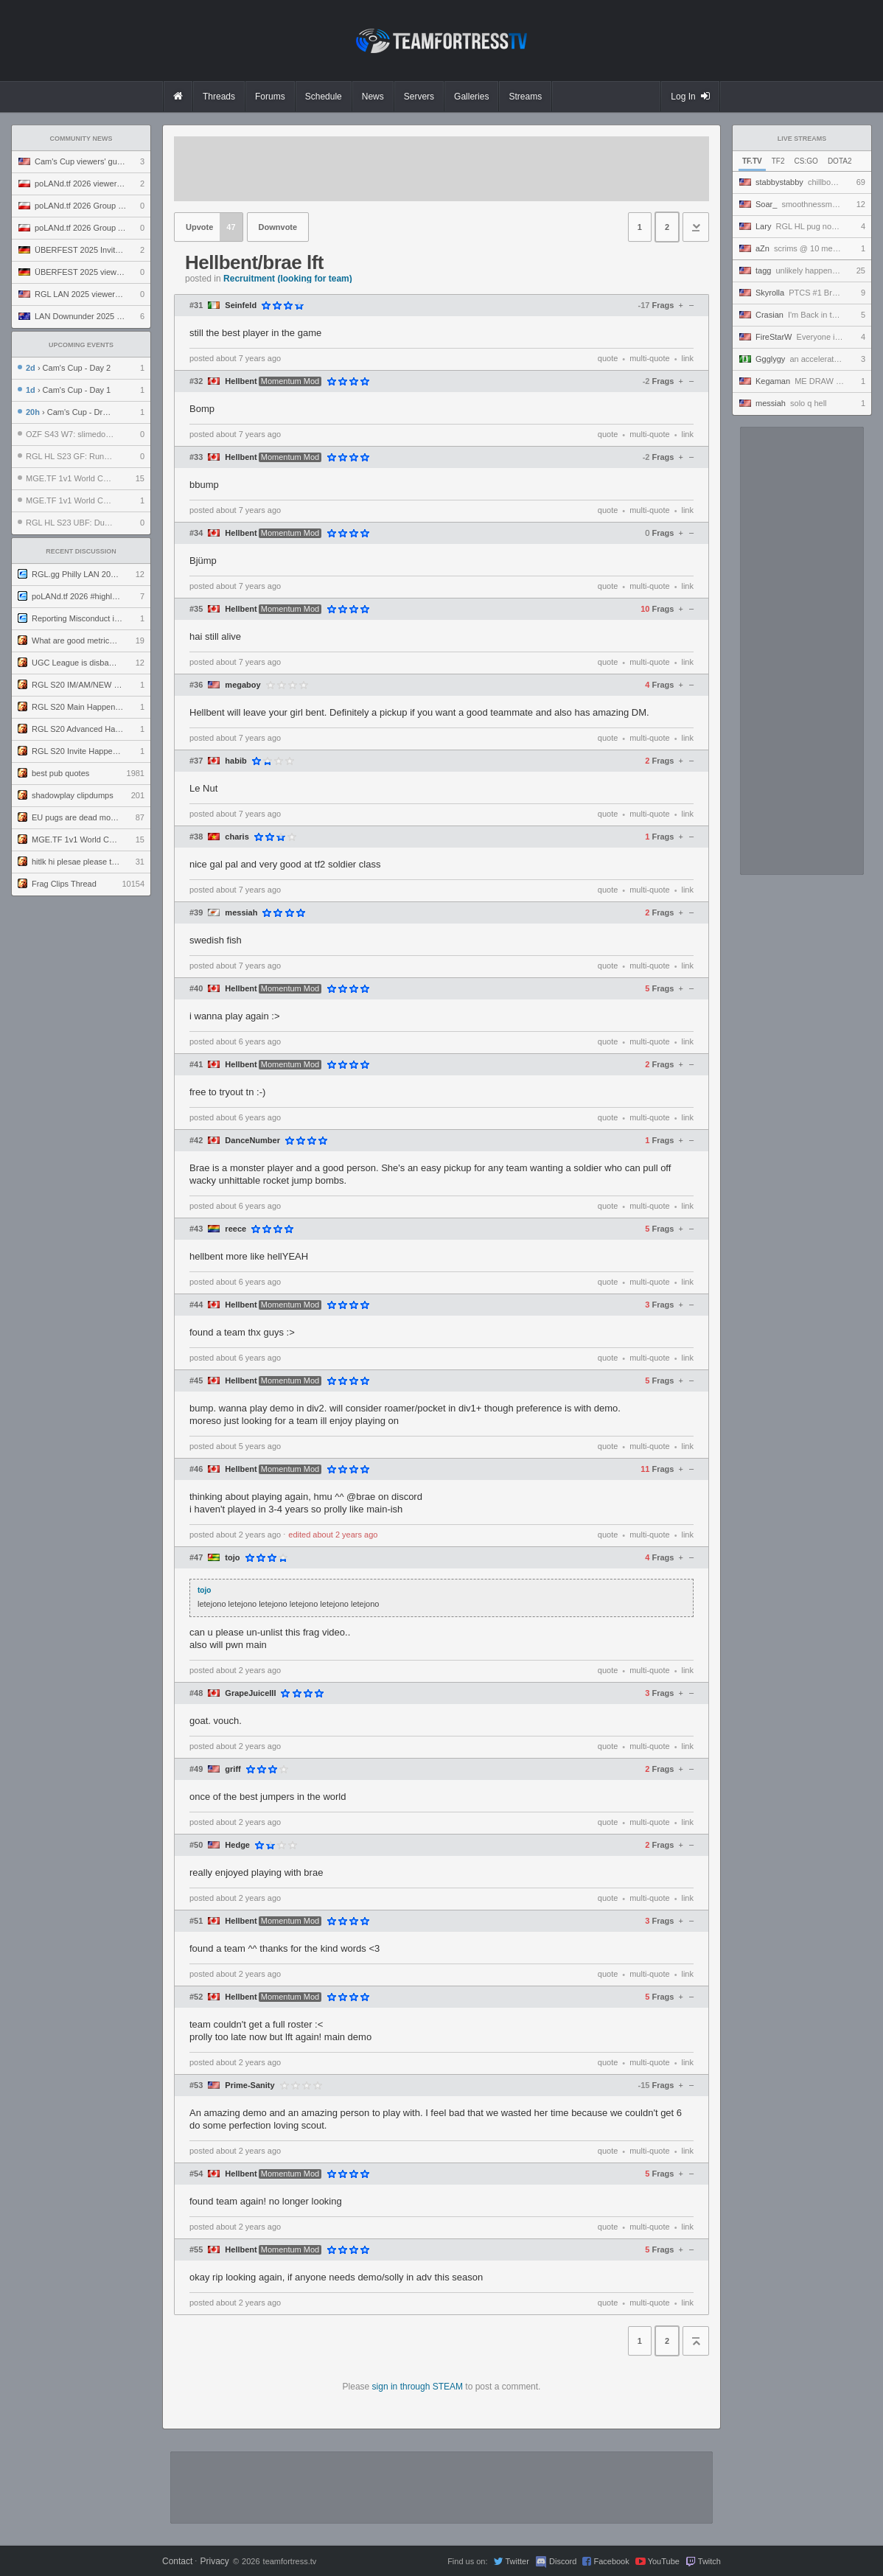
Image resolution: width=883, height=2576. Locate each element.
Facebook (611, 2561)
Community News (81, 138)
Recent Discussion (81, 551)
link (687, 358)
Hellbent (240, 381)
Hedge (237, 1845)
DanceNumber (252, 1141)
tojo (232, 1558)
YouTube (664, 2561)
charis (236, 837)
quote (608, 358)
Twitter (516, 2561)
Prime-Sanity (249, 2085)
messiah (241, 913)
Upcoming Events (81, 345)
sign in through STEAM (417, 2386)
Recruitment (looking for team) (287, 278)
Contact (177, 2561)
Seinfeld (240, 305)
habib (235, 761)
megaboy (242, 685)
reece (235, 1229)
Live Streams (802, 138)
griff (232, 1769)
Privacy (214, 2561)
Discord (562, 2561)
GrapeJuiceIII (250, 1693)
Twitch (709, 2561)
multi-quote (649, 358)
